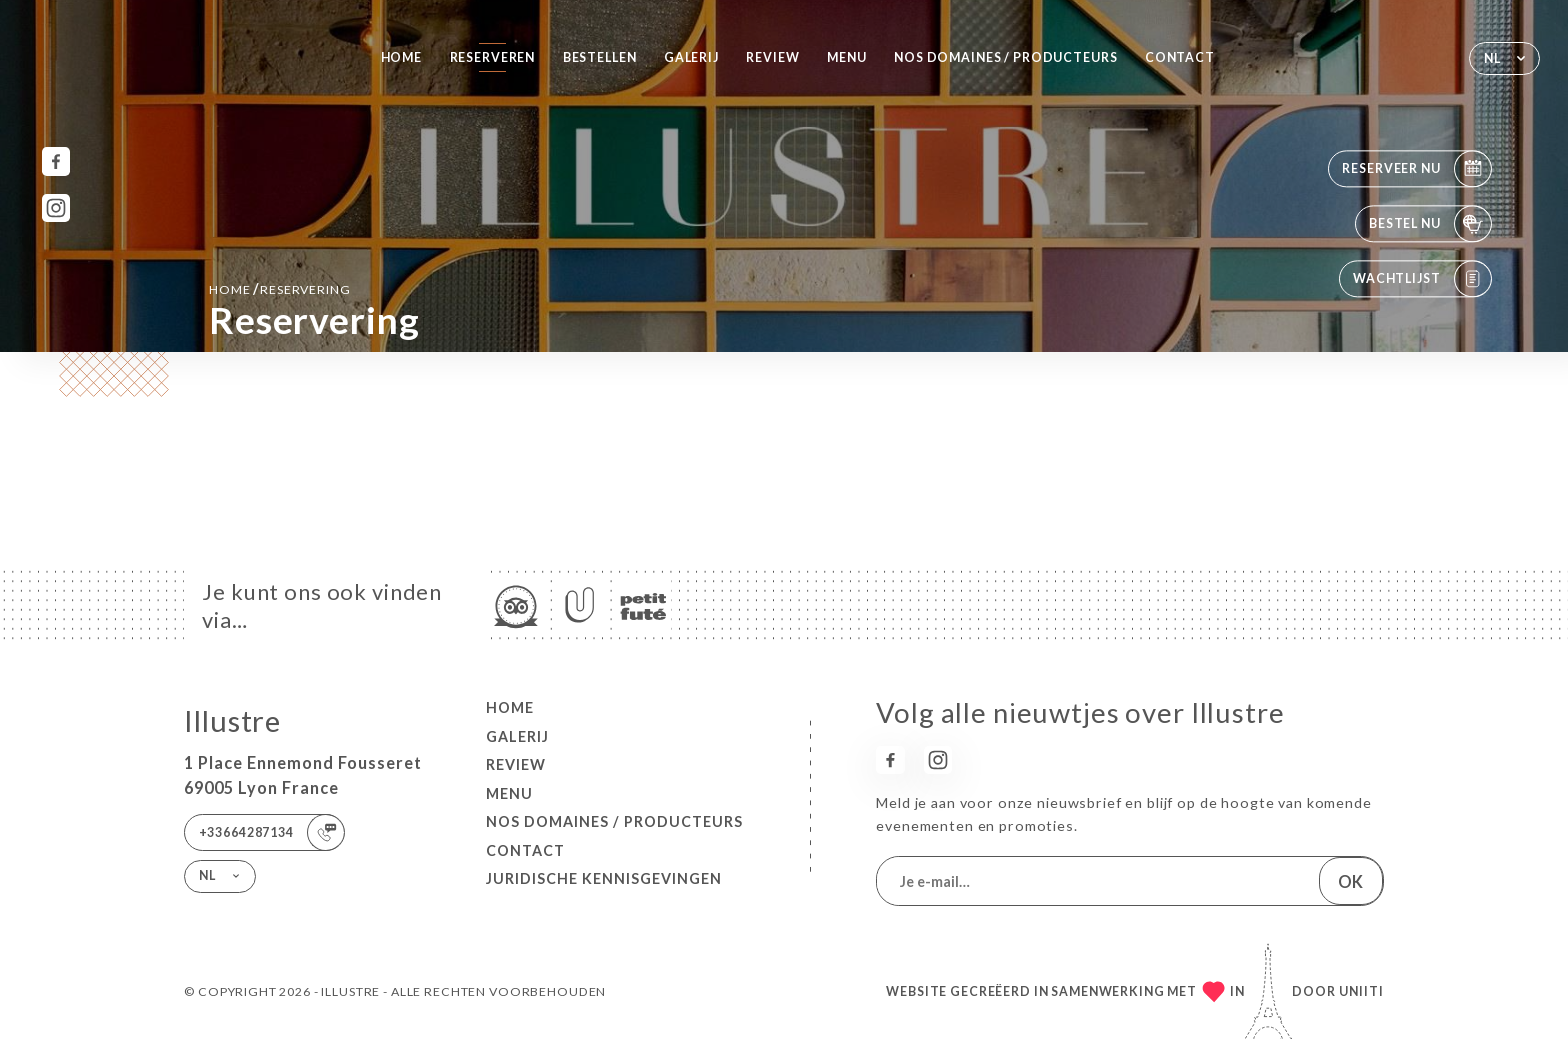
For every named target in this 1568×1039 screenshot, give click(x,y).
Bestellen (600, 57)
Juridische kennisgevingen (604, 878)
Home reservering (280, 288)
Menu (846, 57)
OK (1350, 881)
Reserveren (493, 57)
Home (401, 57)
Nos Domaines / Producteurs (1005, 57)
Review (772, 57)
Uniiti (1361, 991)
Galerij (691, 57)
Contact (1180, 57)
